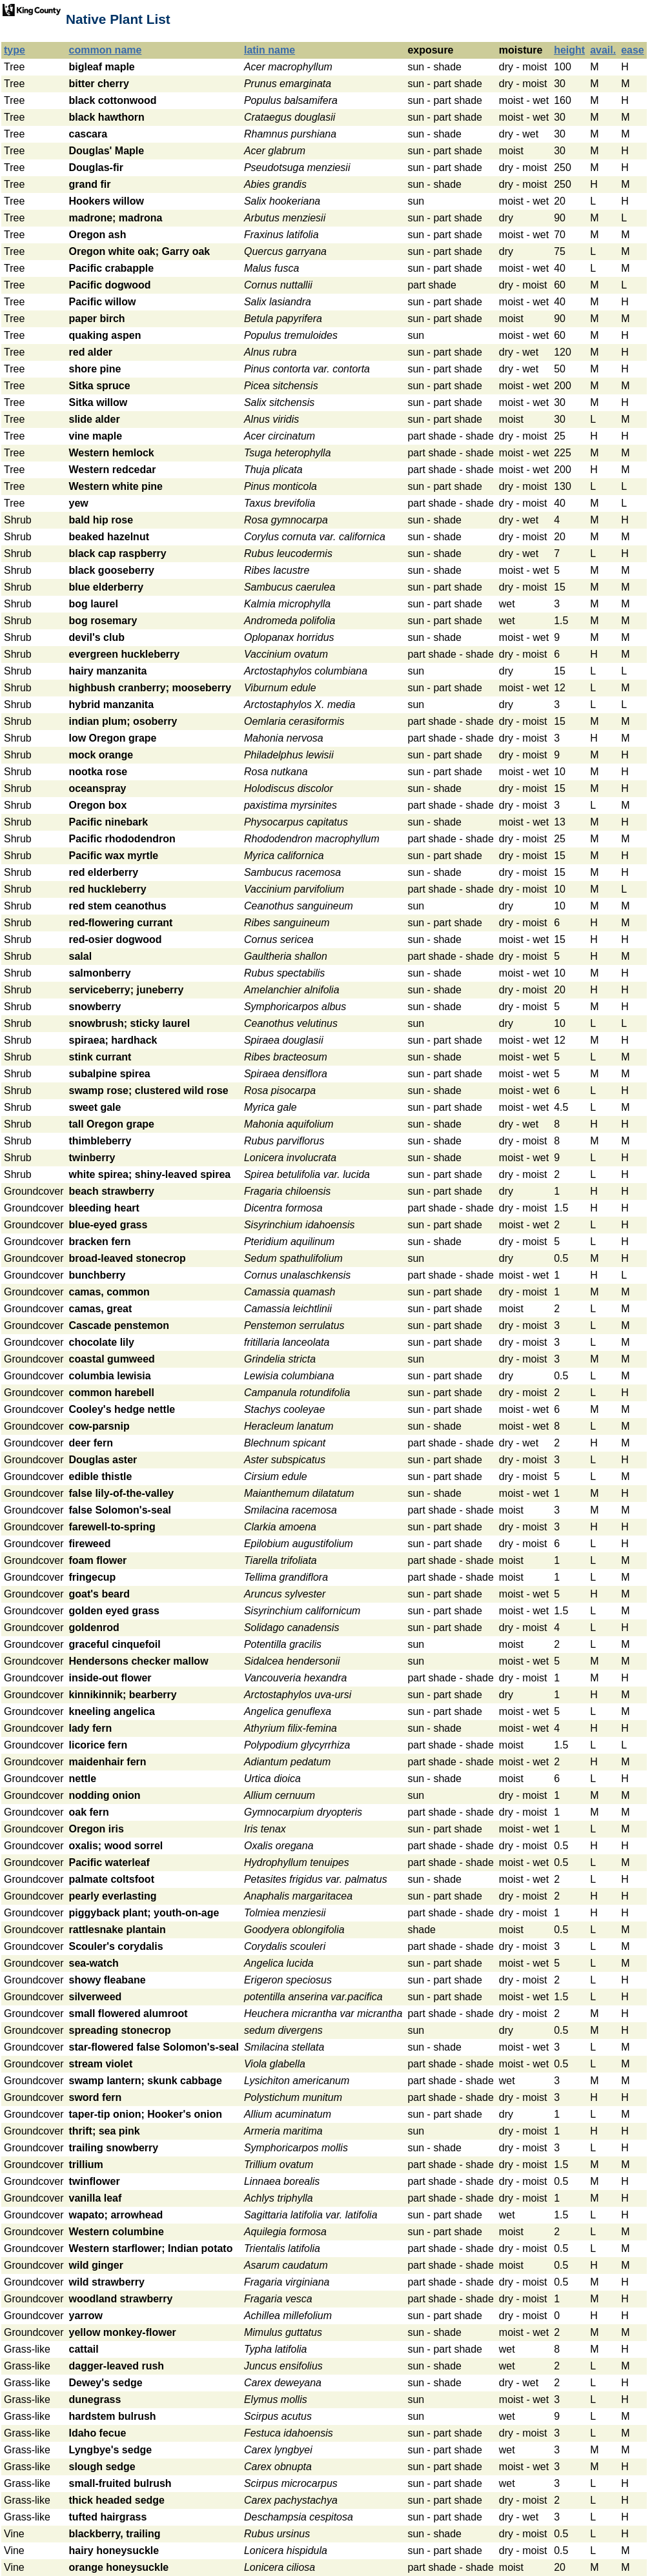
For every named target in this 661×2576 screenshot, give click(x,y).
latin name (269, 50)
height (569, 50)
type (14, 50)
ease (632, 50)
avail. (603, 50)
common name (105, 50)
